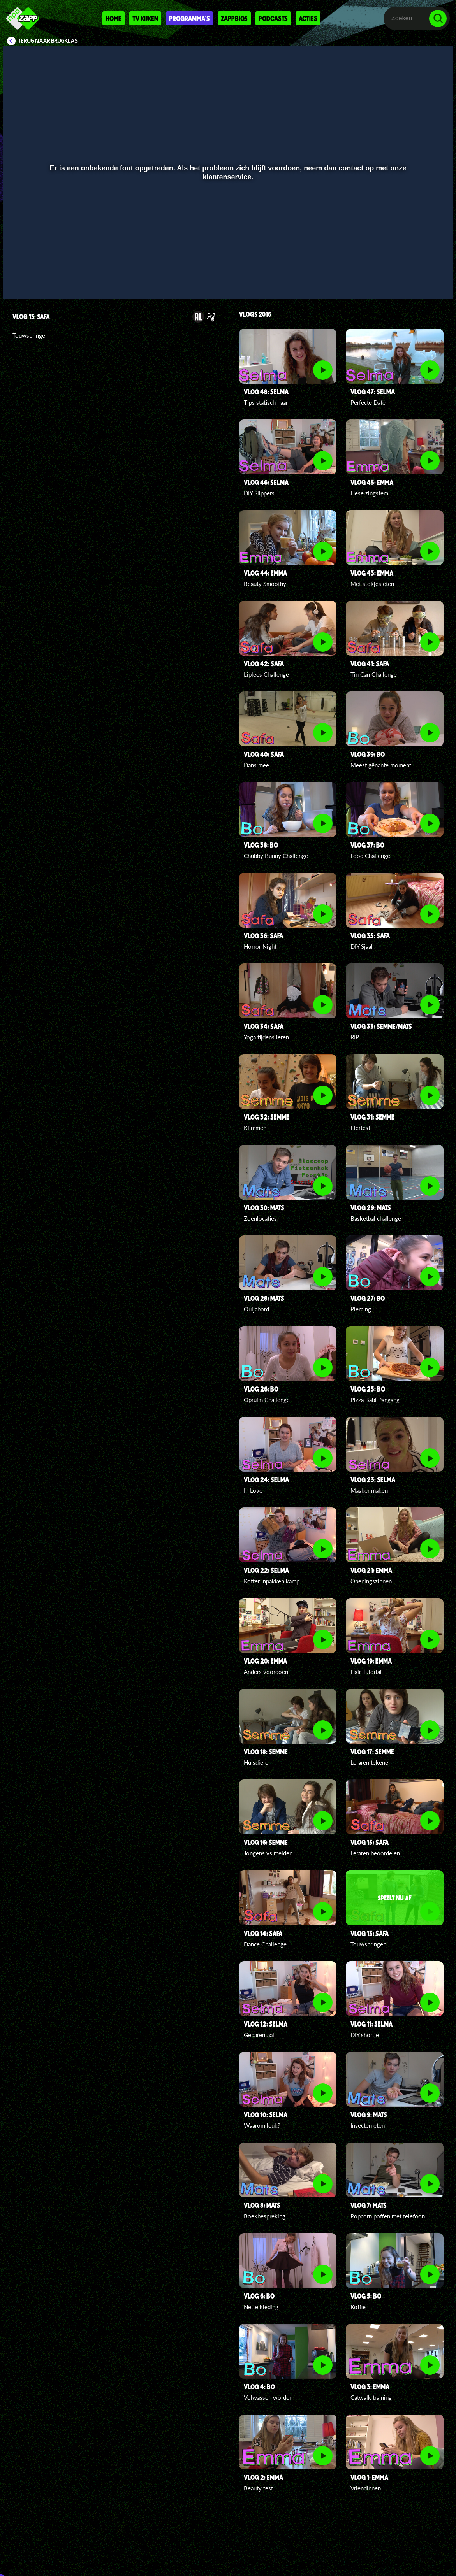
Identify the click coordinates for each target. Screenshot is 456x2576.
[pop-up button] (420, 282)
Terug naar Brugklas (48, 40)
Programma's (189, 18)
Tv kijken (145, 18)
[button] (18, 282)
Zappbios (234, 18)
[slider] (227, 266)
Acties (308, 18)
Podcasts (273, 18)
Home (113, 18)
